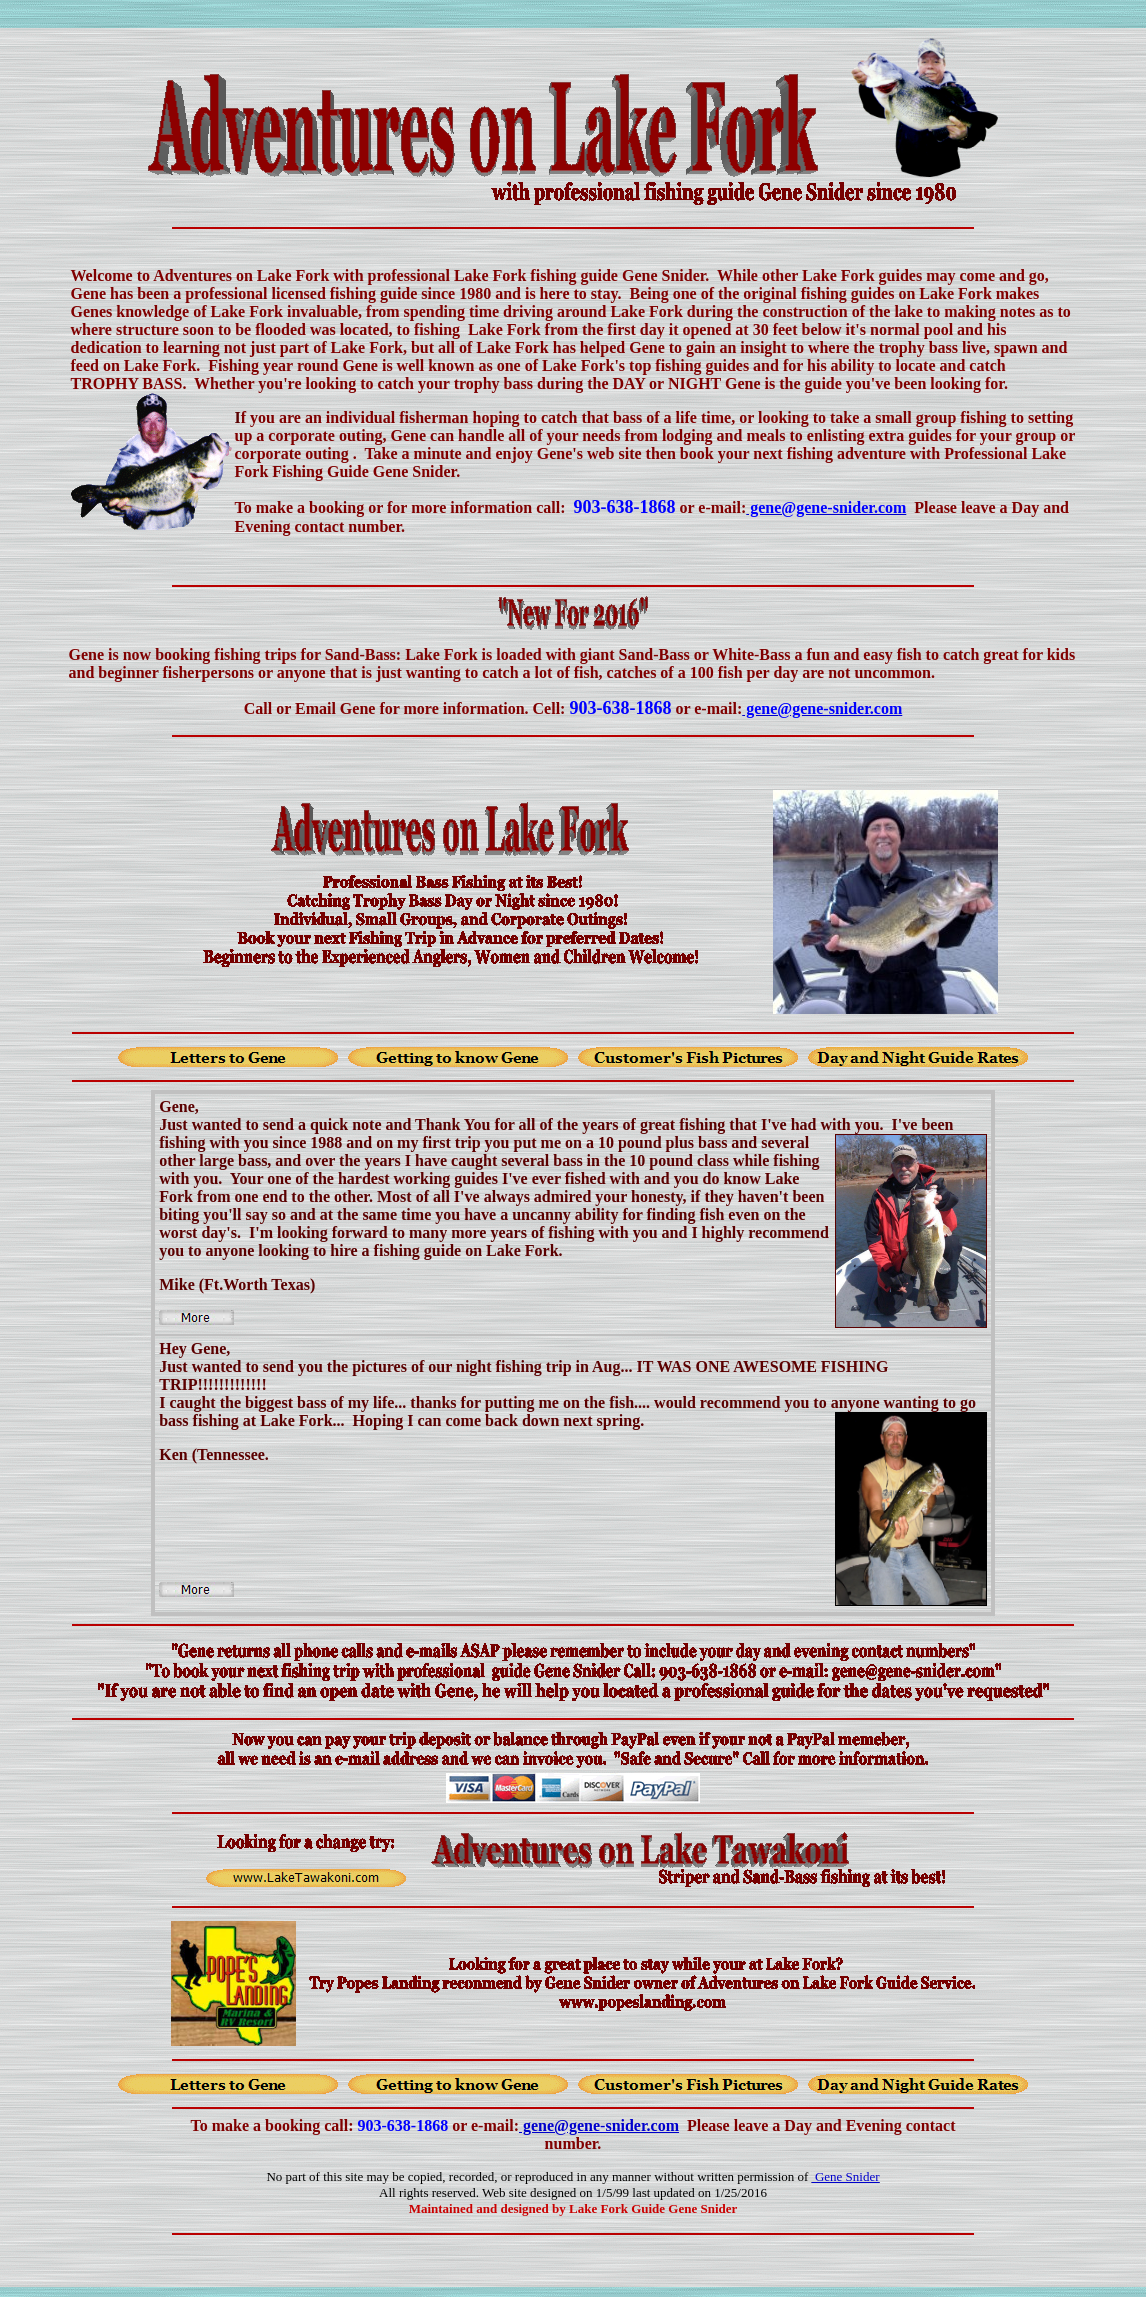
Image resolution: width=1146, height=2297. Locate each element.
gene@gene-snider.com (599, 2125)
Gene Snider (846, 2176)
